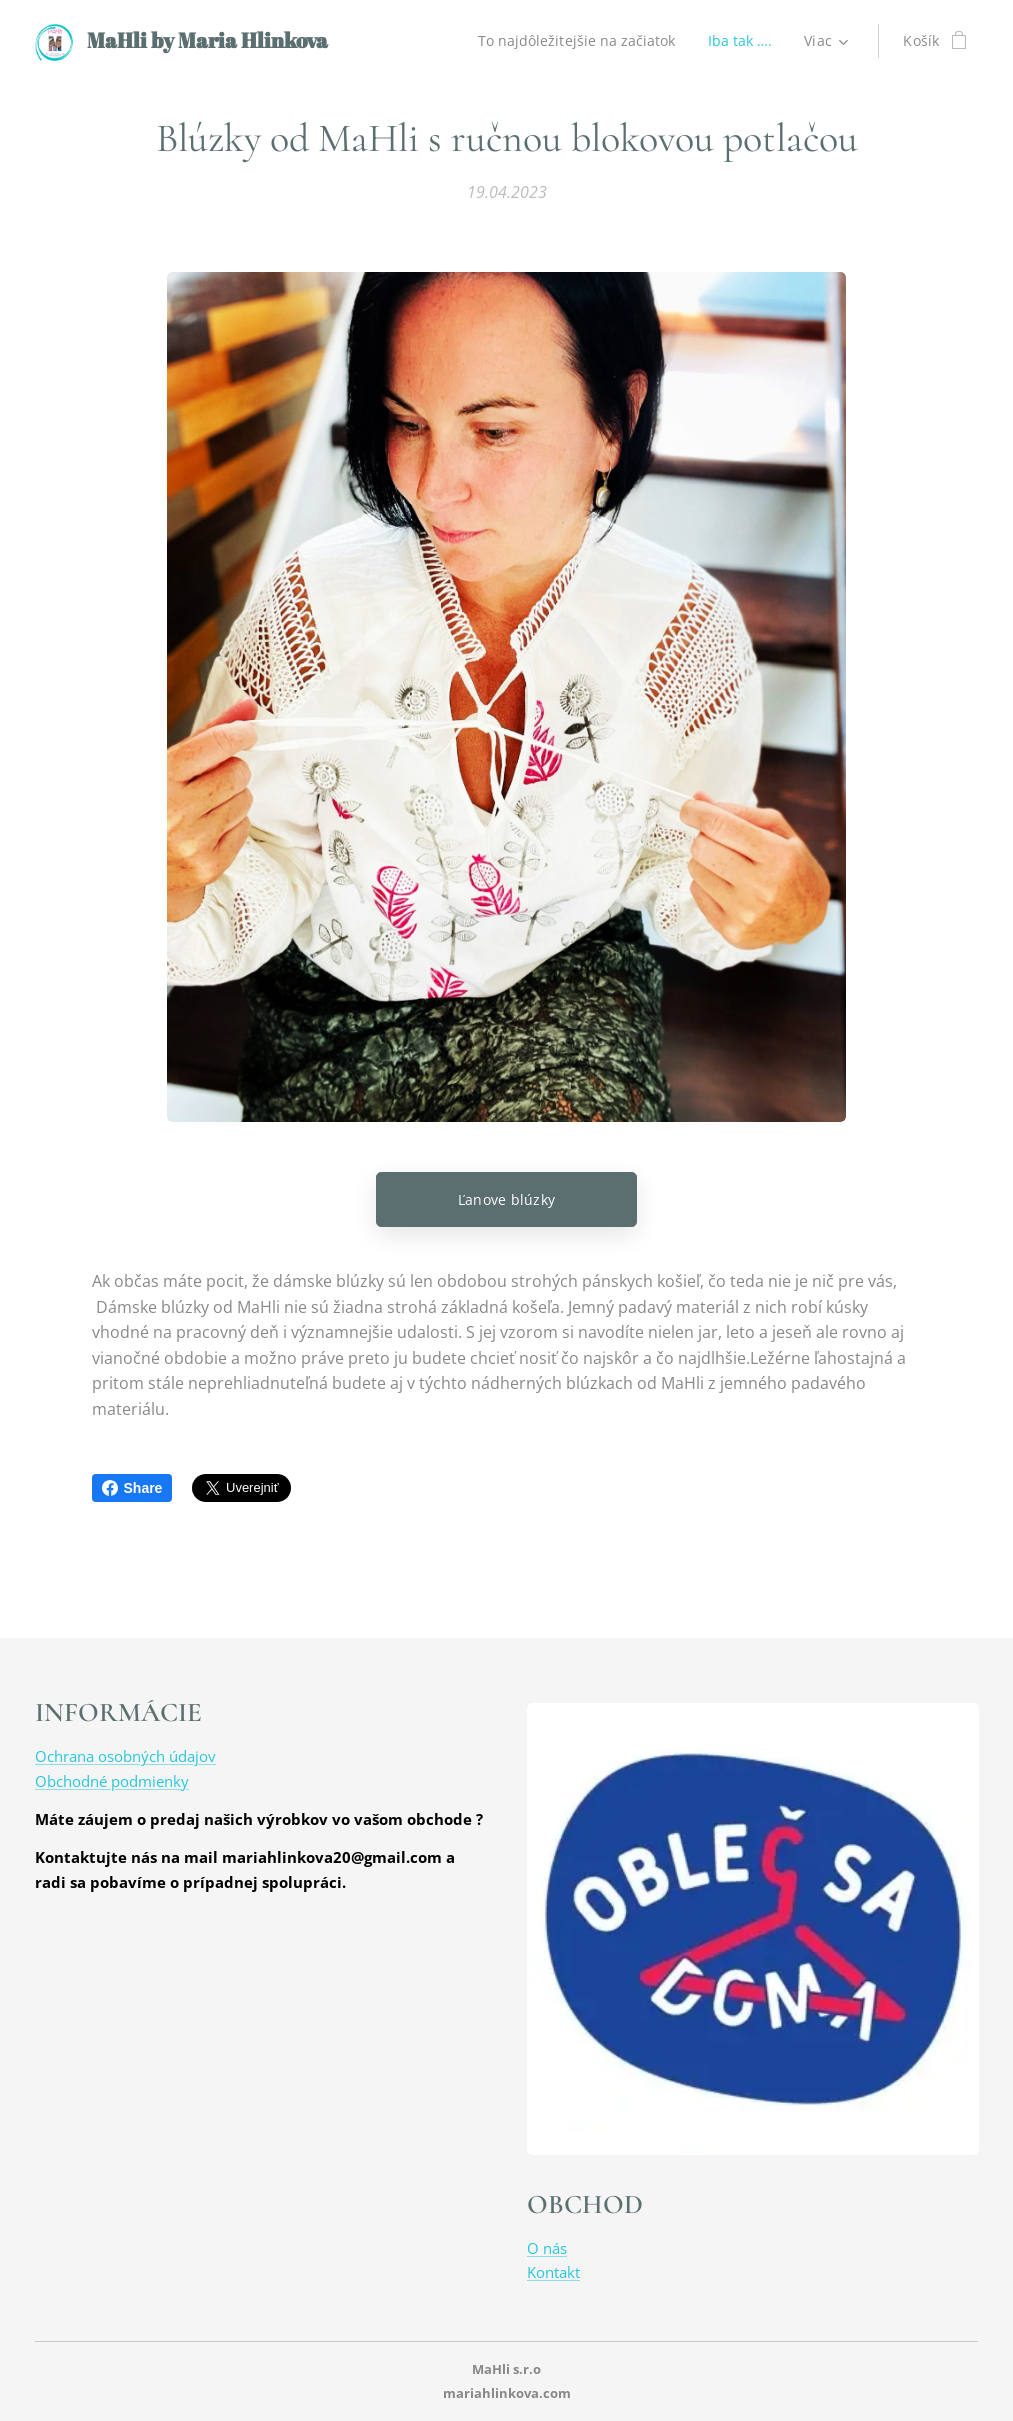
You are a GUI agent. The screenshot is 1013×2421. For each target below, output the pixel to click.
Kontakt (553, 2272)
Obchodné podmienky (112, 1780)
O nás (547, 2248)
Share (132, 1488)
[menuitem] (576, 41)
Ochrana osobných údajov (125, 1756)
